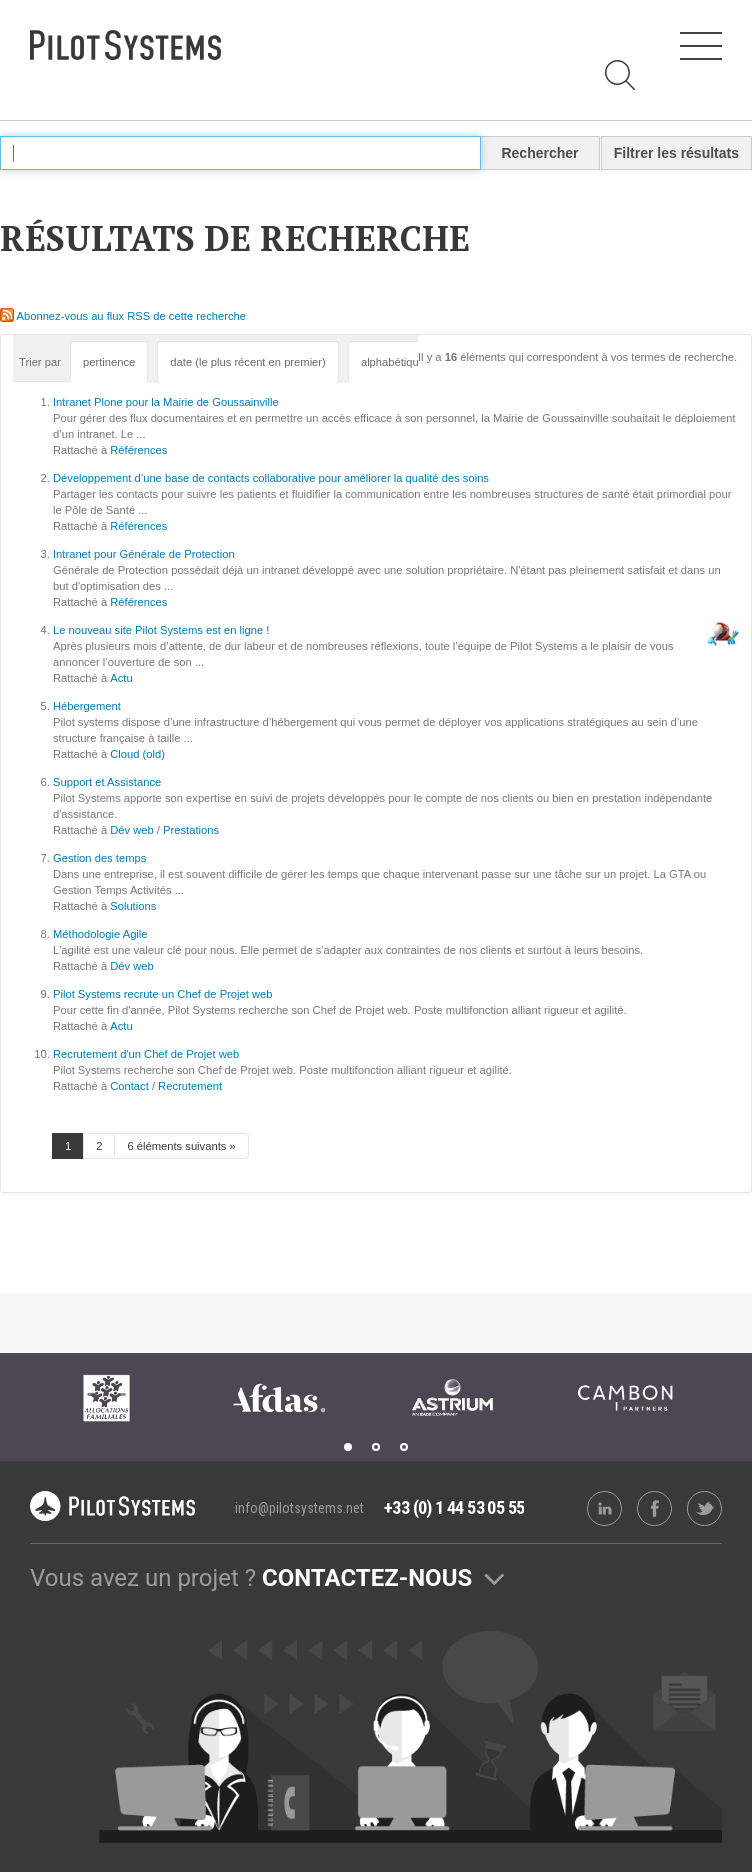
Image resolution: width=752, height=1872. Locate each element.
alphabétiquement (405, 362)
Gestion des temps (99, 858)
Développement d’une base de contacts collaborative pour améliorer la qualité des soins (271, 478)
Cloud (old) (137, 754)
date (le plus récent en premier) (247, 362)
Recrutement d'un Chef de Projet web (146, 1054)
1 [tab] (348, 1447)
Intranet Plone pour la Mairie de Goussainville (166, 402)
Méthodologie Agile (100, 934)
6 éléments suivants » (181, 1146)
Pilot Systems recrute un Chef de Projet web (163, 994)
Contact (129, 1086)
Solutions (133, 906)
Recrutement (190, 1086)
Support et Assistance (107, 782)
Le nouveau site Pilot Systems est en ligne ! (161, 630)
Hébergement (87, 706)
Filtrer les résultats (676, 153)
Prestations (191, 830)
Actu (121, 678)
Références (138, 450)
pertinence (109, 362)
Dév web (132, 830)
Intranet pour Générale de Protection (144, 554)
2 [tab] (376, 1447)
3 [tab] (404, 1447)
